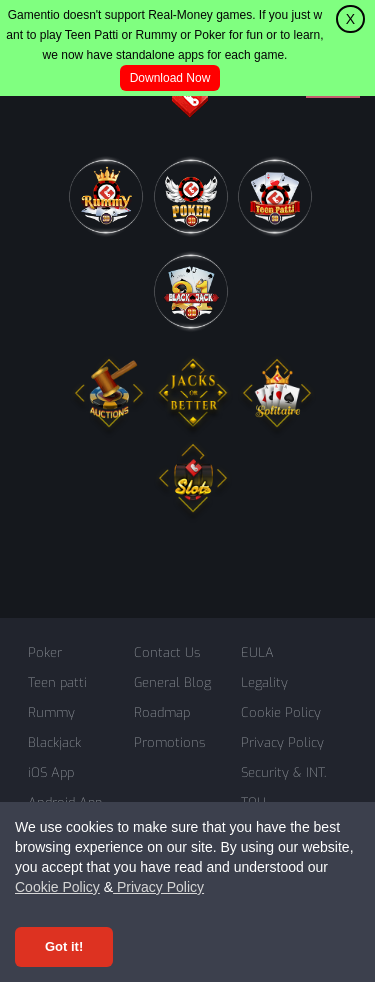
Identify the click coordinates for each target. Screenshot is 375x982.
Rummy (51, 712)
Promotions (169, 742)
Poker (45, 652)
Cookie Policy (57, 887)
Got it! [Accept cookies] (64, 946)
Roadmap (162, 712)
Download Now (170, 78)
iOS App (51, 772)
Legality (264, 682)
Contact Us (167, 652)
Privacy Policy (158, 887)
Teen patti (57, 682)
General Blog (172, 682)
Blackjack (54, 742)
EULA (257, 652)
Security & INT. (283, 772)
